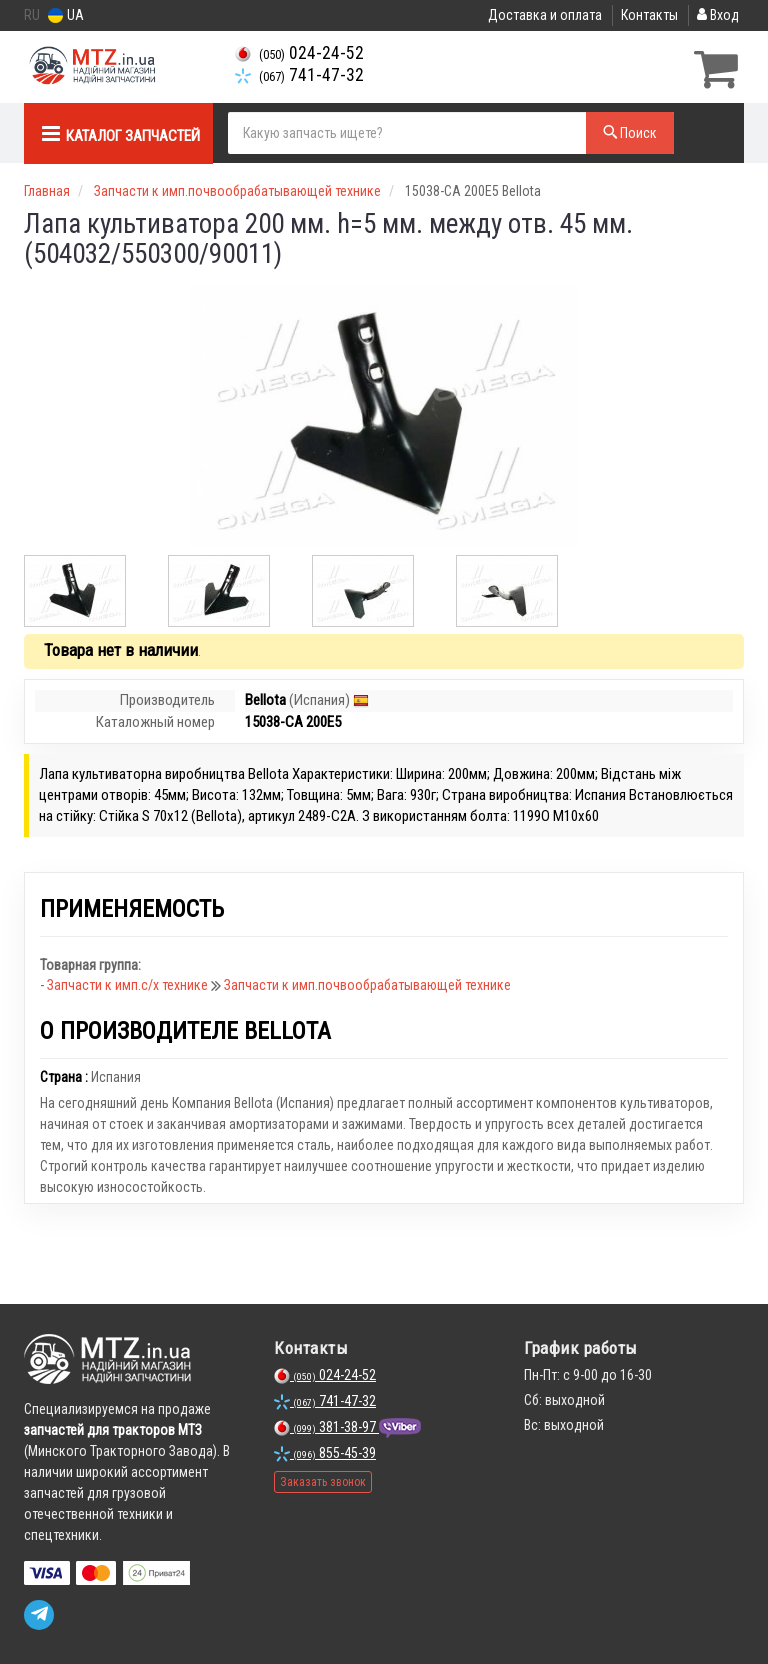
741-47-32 (299, 75)
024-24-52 (299, 53)
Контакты (649, 15)
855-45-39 (325, 1451)
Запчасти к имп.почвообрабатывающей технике (367, 983)
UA (66, 15)
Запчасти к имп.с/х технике (129, 983)
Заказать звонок (323, 1480)
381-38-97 (326, 1425)
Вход (718, 15)
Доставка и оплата (545, 15)
